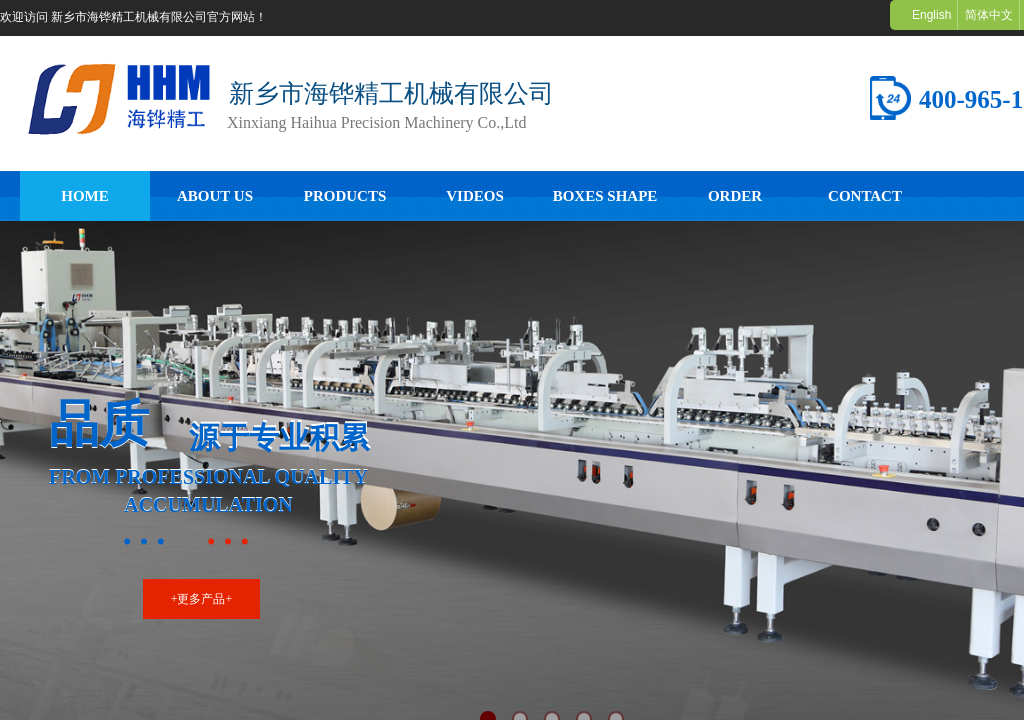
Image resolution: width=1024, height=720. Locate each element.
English (931, 15)
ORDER (735, 196)
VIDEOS (475, 196)
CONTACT (865, 196)
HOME (85, 196)
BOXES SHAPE (605, 196)
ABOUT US (215, 196)
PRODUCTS (345, 196)
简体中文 (989, 15)
